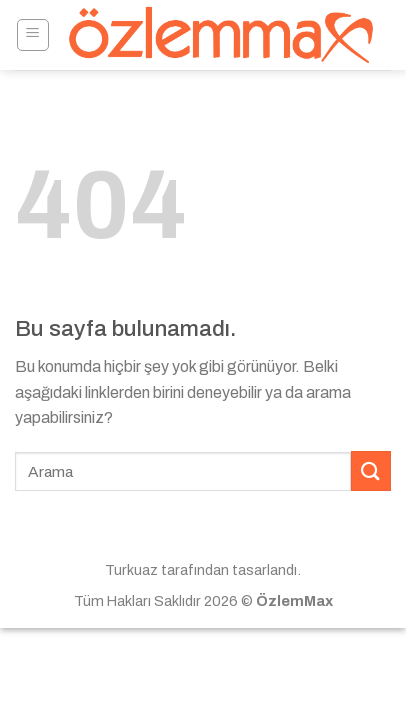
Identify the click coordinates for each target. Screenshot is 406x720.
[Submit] (371, 470)
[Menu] (33, 35)
